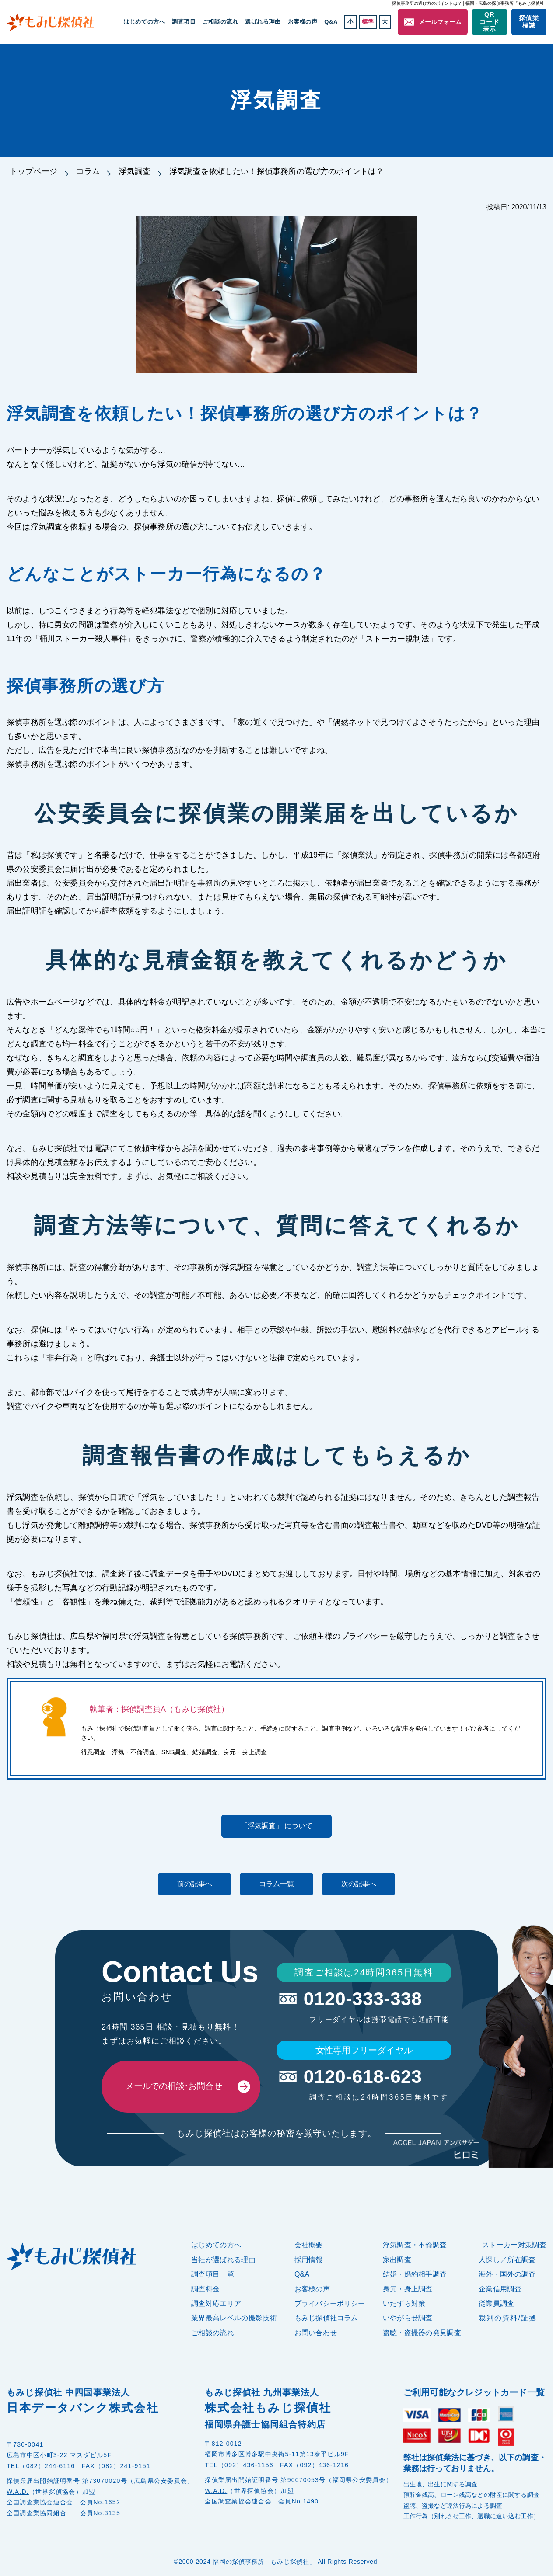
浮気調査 (135, 171)
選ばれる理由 (263, 21)
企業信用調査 (500, 2289)
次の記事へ (364, 1884)
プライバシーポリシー (329, 2304)
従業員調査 (496, 2304)
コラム (88, 171)
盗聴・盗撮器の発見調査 (422, 2333)
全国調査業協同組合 (36, 2513)
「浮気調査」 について (276, 1825)
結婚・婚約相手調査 (415, 2274)
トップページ (33, 171)
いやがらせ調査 (408, 2318)
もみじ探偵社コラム (326, 2318)
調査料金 (205, 2289)
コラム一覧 (276, 1884)
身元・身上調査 (408, 2289)
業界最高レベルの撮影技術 (234, 2318)
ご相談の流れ (221, 21)
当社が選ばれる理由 (223, 2260)
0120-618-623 (363, 2076)
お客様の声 (303, 21)
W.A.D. (18, 2492)
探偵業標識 (529, 21)
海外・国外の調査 (507, 2274)
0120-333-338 (363, 1998)
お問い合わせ (315, 2333)
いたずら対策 (404, 2304)
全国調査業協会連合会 (40, 2503)
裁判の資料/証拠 (508, 2318)
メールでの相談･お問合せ (174, 2087)
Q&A (331, 21)
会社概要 (308, 2245)
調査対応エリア (216, 2304)
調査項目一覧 (212, 2274)
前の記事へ (189, 1884)
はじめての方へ (145, 21)
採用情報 (308, 2260)
